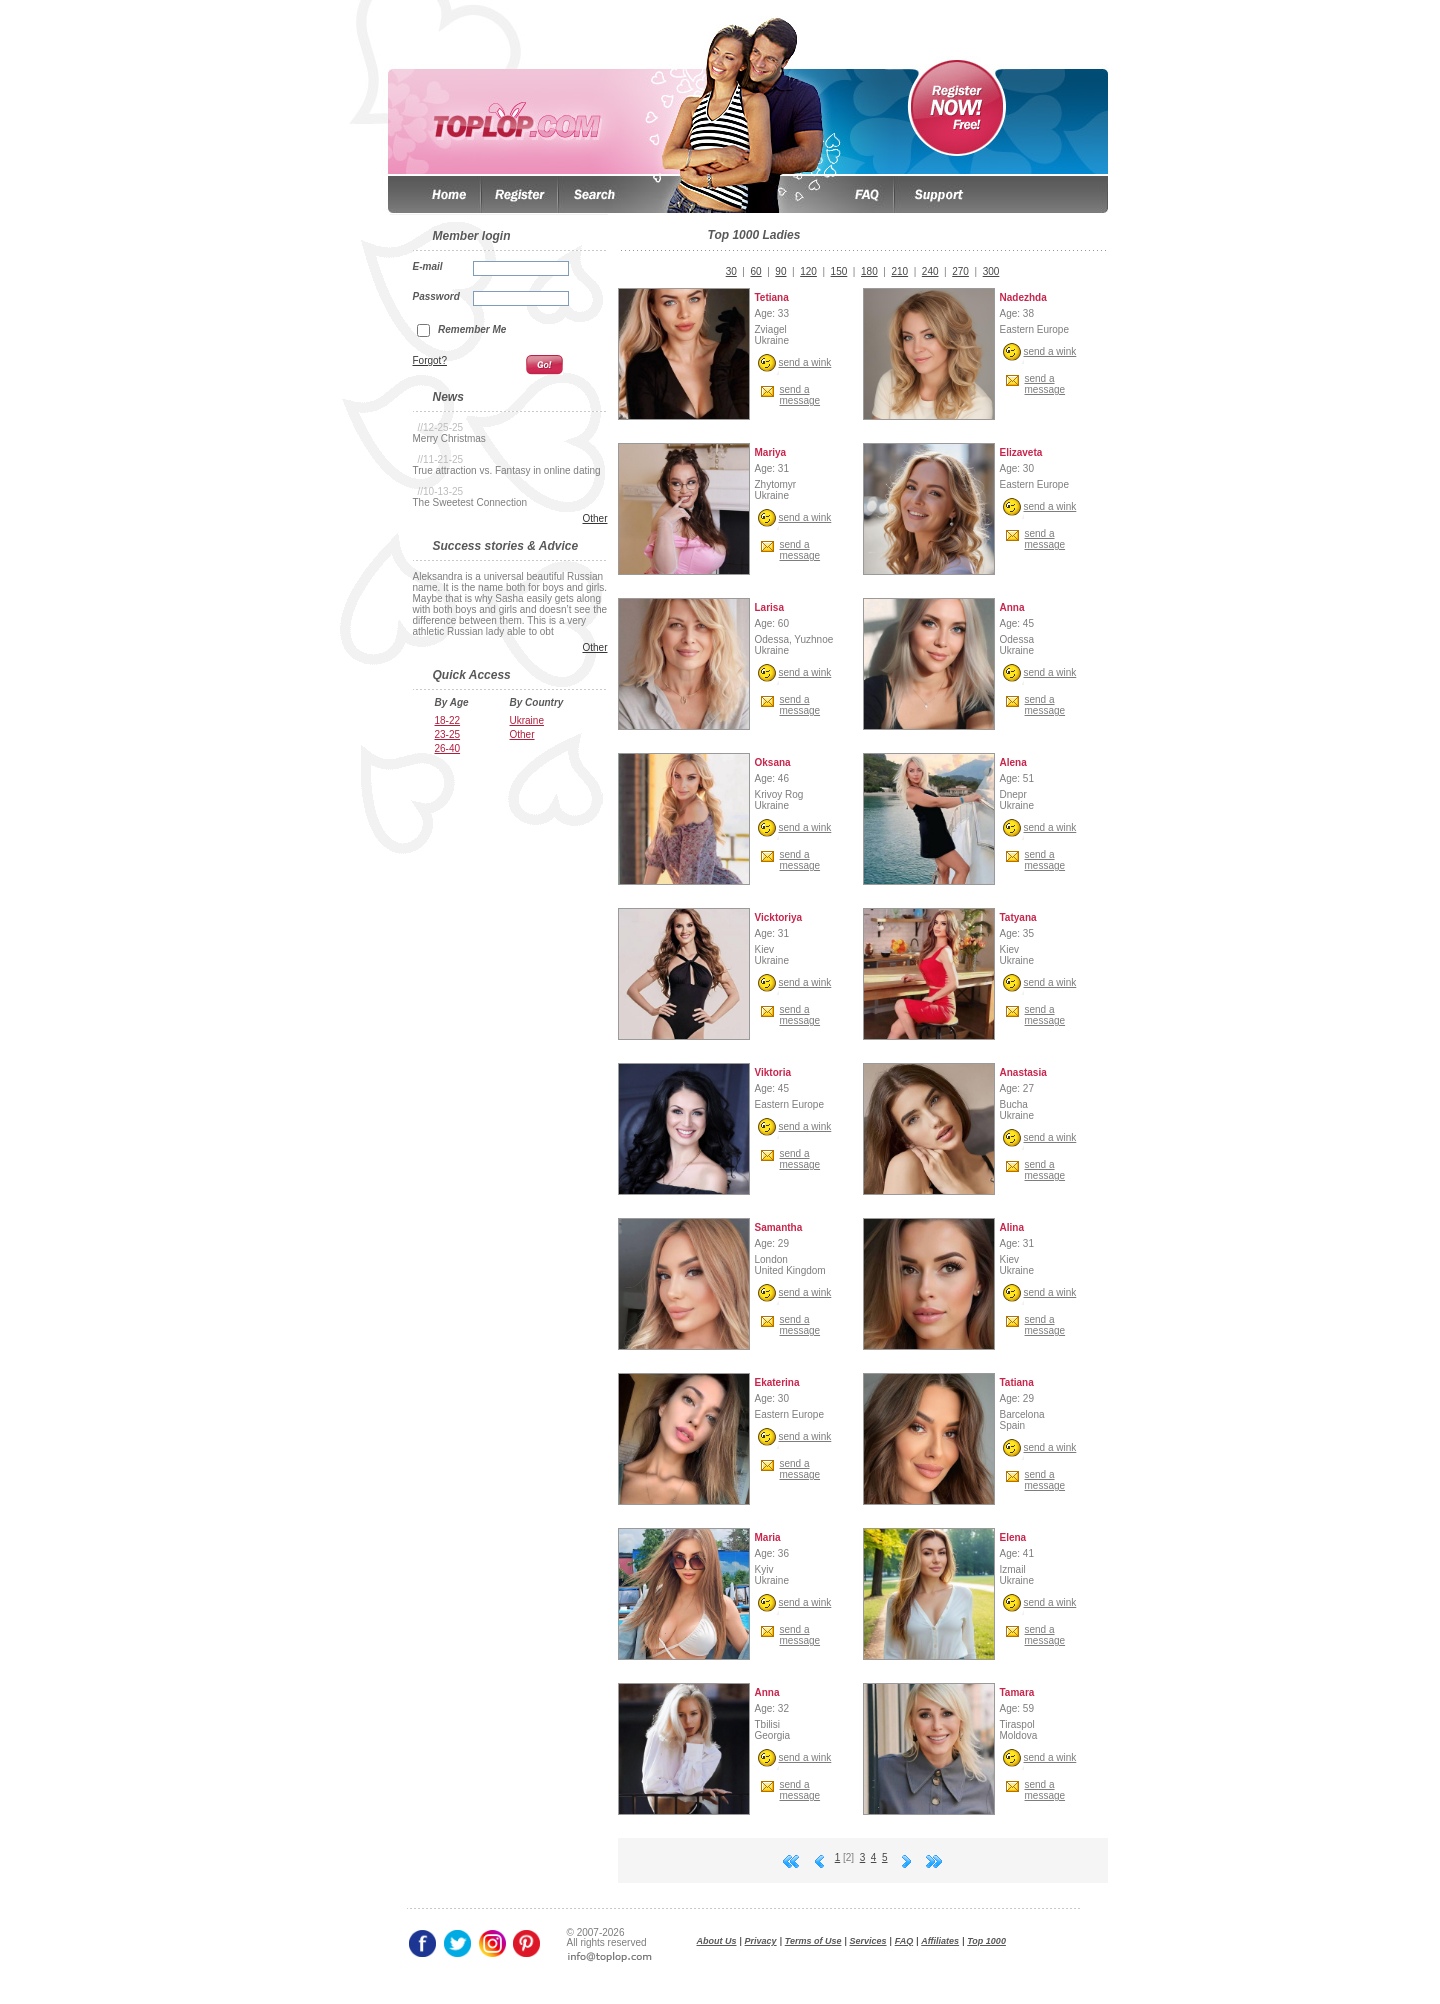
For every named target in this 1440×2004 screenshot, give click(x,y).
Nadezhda (1023, 297)
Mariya (771, 452)
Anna (1012, 607)
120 (808, 271)
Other (594, 518)
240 (930, 271)
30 (731, 271)
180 (869, 271)
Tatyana (1018, 917)
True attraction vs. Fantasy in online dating (507, 470)
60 (756, 271)
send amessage (800, 395)
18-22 (448, 720)
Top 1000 (986, 1941)
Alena (1013, 762)
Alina (1012, 1227)
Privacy (761, 1941)
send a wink (805, 362)
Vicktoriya (779, 917)
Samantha (779, 1227)
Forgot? (430, 360)
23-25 (448, 734)
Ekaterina (777, 1382)
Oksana (773, 762)
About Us (717, 1941)
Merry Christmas (449, 438)
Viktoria (773, 1072)
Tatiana (1017, 1382)
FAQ (904, 1941)
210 (899, 271)
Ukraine (527, 720)
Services (868, 1941)
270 (960, 271)
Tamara (1017, 1692)
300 (991, 271)
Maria (768, 1537)
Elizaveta (1021, 452)
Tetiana (772, 297)
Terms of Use (813, 1941)
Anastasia (1023, 1072)
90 (780, 271)
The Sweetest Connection (470, 502)
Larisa (769, 607)
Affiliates (940, 1941)
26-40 (448, 748)
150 (839, 271)
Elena (1013, 1537)
